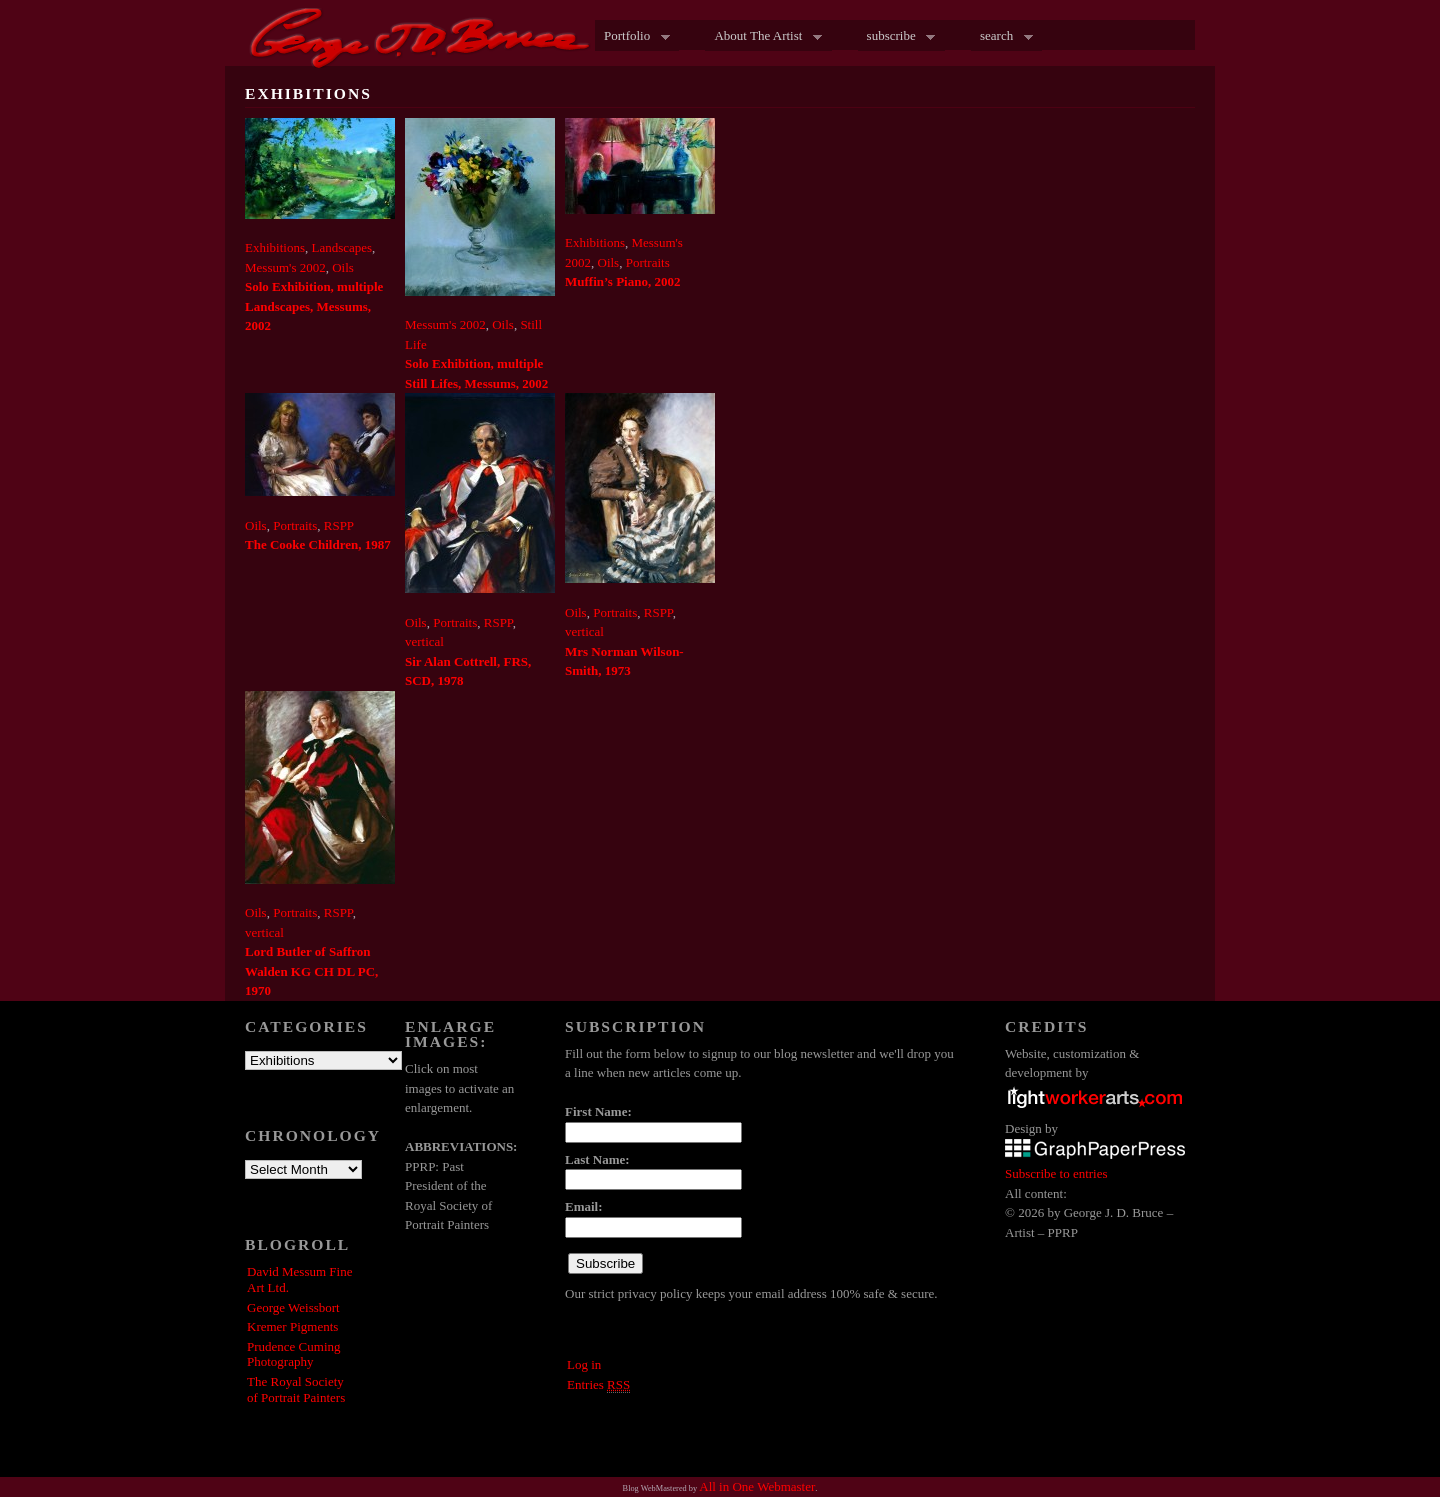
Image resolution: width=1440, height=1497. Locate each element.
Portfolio (632, 37)
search (1002, 37)
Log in (584, 1364)
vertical (424, 641)
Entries (598, 1385)
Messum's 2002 (285, 267)
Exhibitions (275, 247)
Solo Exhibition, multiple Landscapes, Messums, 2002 (314, 306)
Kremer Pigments (292, 1326)
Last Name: (597, 1159)
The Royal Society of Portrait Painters (296, 1389)
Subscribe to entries (1056, 1173)
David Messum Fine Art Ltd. (299, 1279)
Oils (343, 267)
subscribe (897, 37)
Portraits (648, 262)
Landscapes (341, 247)
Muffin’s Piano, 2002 (622, 281)
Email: (584, 1206)
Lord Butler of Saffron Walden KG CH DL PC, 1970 (311, 971)
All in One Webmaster (757, 1486)
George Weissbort (293, 1307)
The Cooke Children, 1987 (318, 544)
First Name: (598, 1111)
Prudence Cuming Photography (294, 1354)
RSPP (339, 525)
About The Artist (763, 37)
